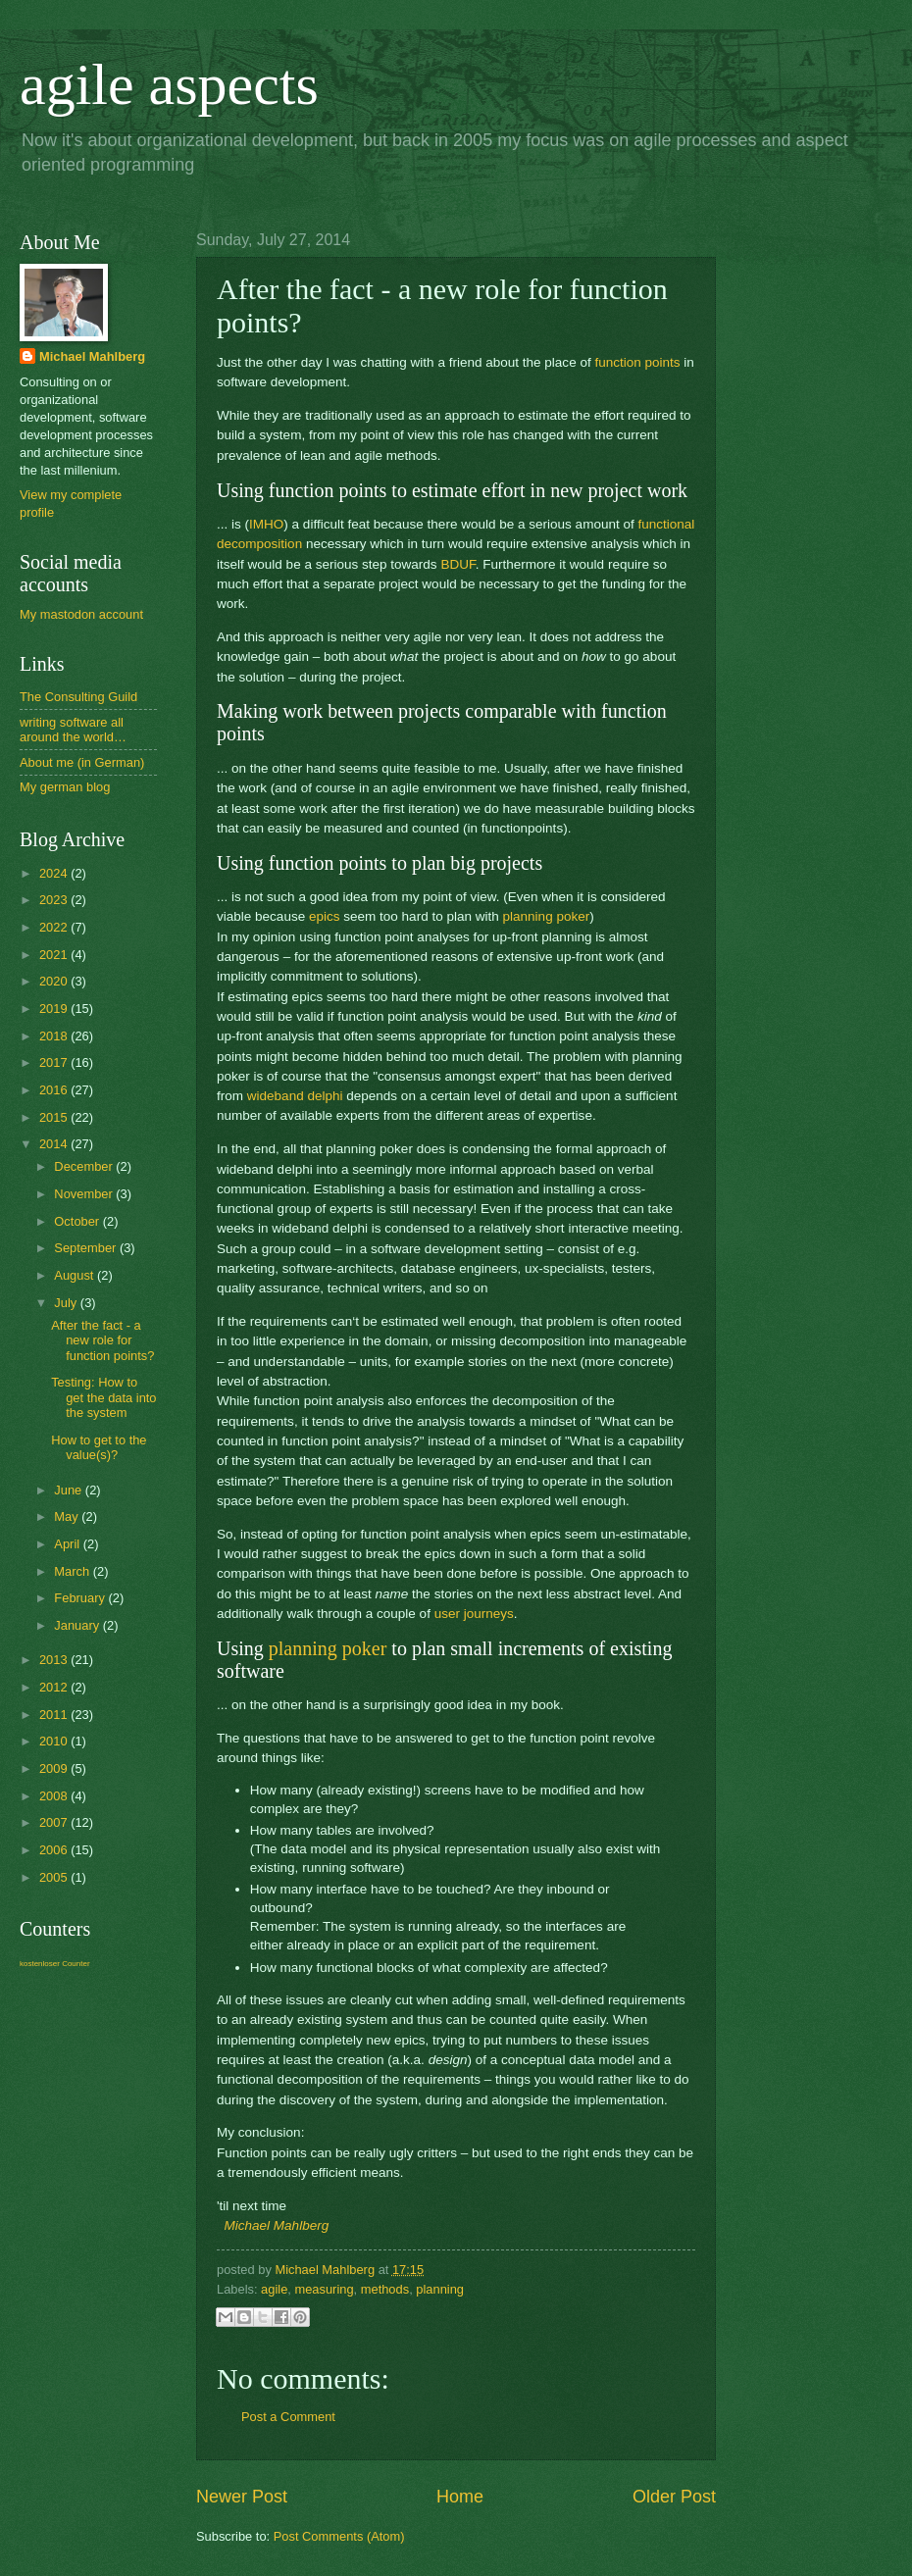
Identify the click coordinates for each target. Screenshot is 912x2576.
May (67, 1516)
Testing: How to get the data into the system (103, 1397)
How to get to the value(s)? (98, 1447)
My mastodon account (81, 614)
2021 (55, 954)
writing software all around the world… (73, 729)
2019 (55, 1008)
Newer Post (241, 2496)
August (75, 1275)
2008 (55, 1796)
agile (274, 2289)
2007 (55, 1822)
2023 (55, 899)
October (78, 1221)
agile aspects (169, 84)
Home (459, 2496)
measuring (323, 2289)
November (85, 1194)
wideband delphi (295, 1095)
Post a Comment (288, 2416)
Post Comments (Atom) (339, 2536)
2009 (55, 1768)
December (85, 1166)
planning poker (546, 916)
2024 (55, 873)
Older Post (674, 2496)
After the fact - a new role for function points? (102, 1340)
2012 (55, 1687)
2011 (55, 1714)
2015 (55, 1117)
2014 (55, 1143)
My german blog (65, 787)
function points (637, 362)
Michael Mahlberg (277, 2225)
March (73, 1571)
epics (324, 916)
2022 (55, 927)
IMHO (266, 524)
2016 (55, 1090)
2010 (55, 1741)
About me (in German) (82, 762)
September (87, 1247)
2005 (55, 1877)
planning (440, 2289)
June (69, 1490)
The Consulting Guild (78, 696)
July (66, 1302)
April (68, 1544)
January (78, 1625)
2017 (55, 1062)
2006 (55, 1850)
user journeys (474, 1613)
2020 (55, 981)
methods (385, 2289)
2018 (55, 1036)
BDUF (457, 564)
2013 (55, 1659)
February (81, 1598)
